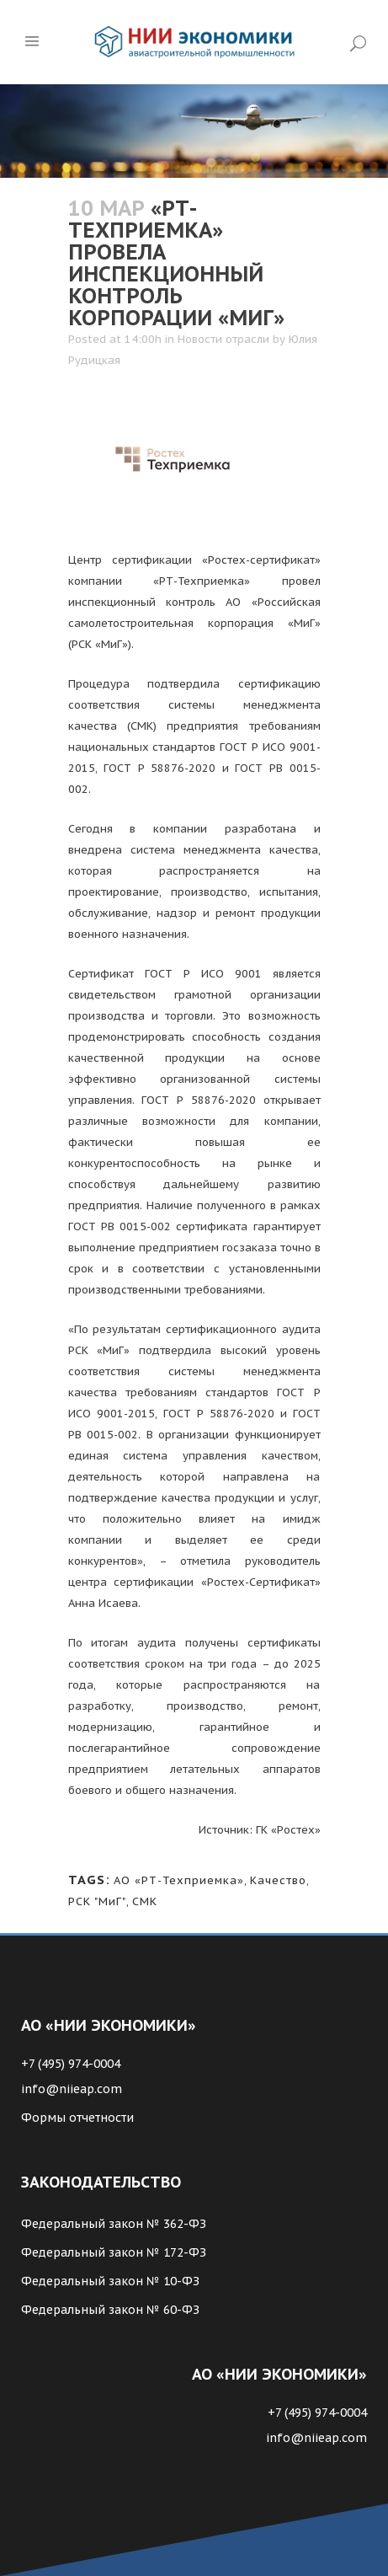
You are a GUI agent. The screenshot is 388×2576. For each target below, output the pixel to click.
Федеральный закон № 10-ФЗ (110, 2281)
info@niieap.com (71, 2089)
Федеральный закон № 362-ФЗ (113, 2223)
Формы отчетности (77, 2117)
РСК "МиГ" (97, 1901)
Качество (278, 1880)
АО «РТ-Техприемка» (179, 1880)
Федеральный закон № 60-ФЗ (110, 2309)
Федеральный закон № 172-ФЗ (113, 2252)
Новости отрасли (223, 339)
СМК (144, 1901)
